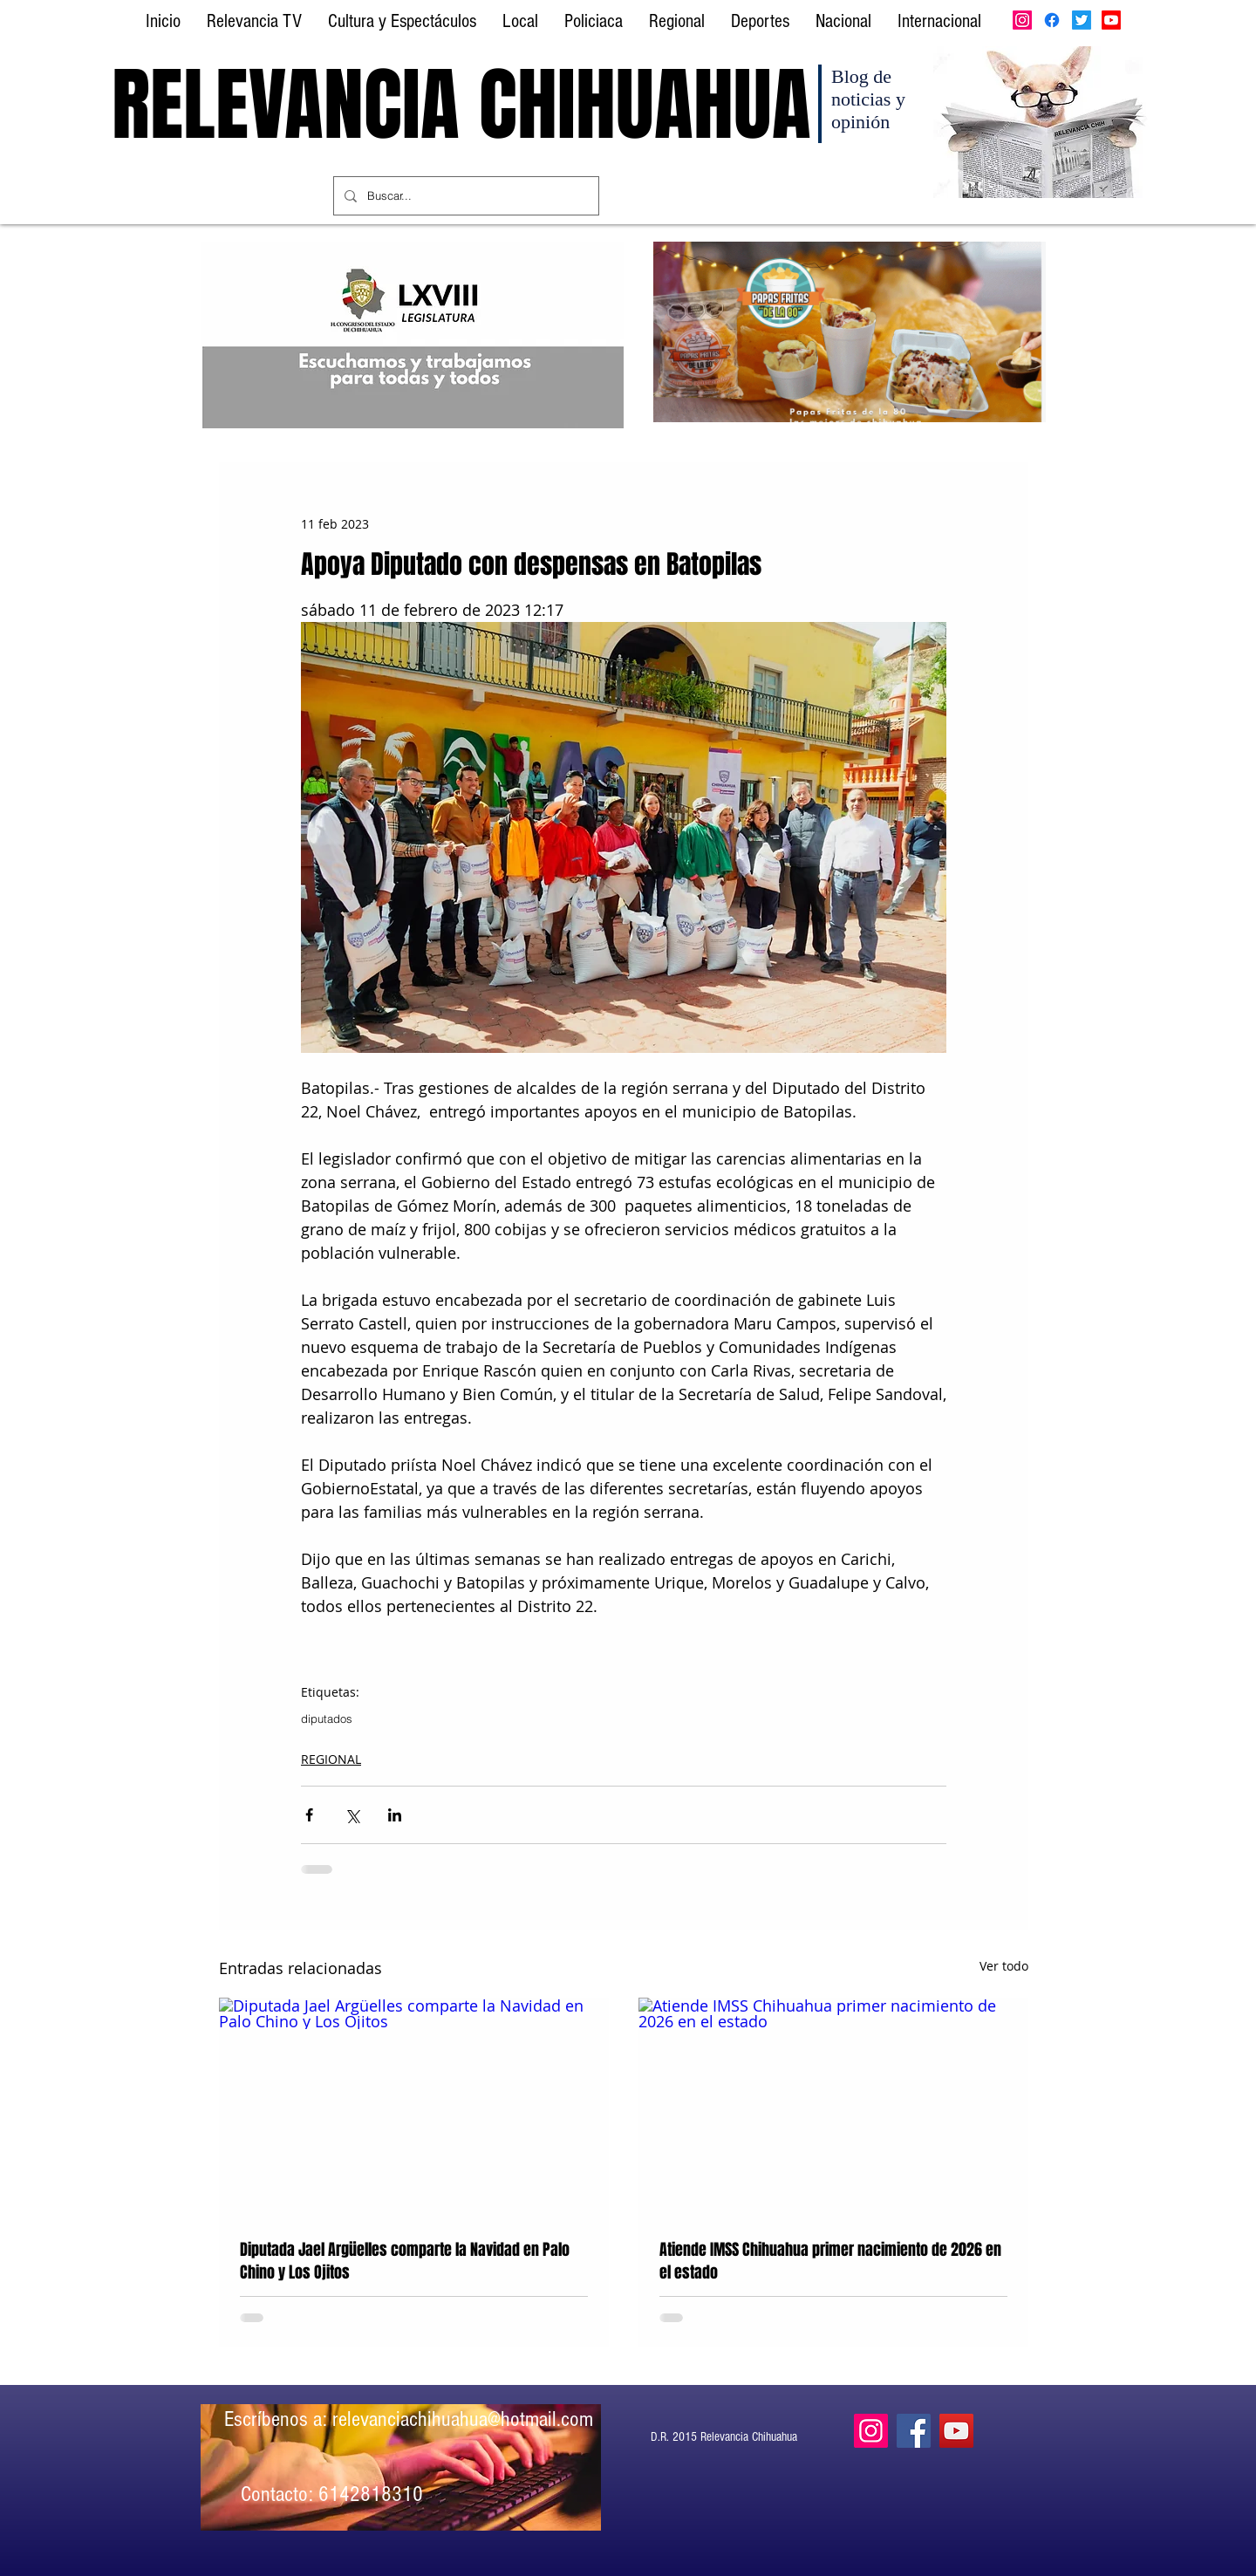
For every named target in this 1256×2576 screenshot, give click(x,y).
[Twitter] (1081, 20)
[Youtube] (1111, 20)
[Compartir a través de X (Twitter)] (352, 1815)
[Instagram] (1022, 20)
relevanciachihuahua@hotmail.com (462, 2419)
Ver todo (1004, 1966)
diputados (326, 1718)
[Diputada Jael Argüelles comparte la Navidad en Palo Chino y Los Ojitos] (414, 2107)
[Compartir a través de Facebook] (309, 1815)
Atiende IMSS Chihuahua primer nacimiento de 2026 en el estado (830, 2261)
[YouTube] (956, 2431)
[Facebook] (1051, 20)
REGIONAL (331, 1759)
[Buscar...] (464, 196)
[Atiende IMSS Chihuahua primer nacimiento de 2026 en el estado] (833, 2107)
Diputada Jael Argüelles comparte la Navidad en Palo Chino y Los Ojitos (405, 2261)
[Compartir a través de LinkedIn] (394, 1815)
